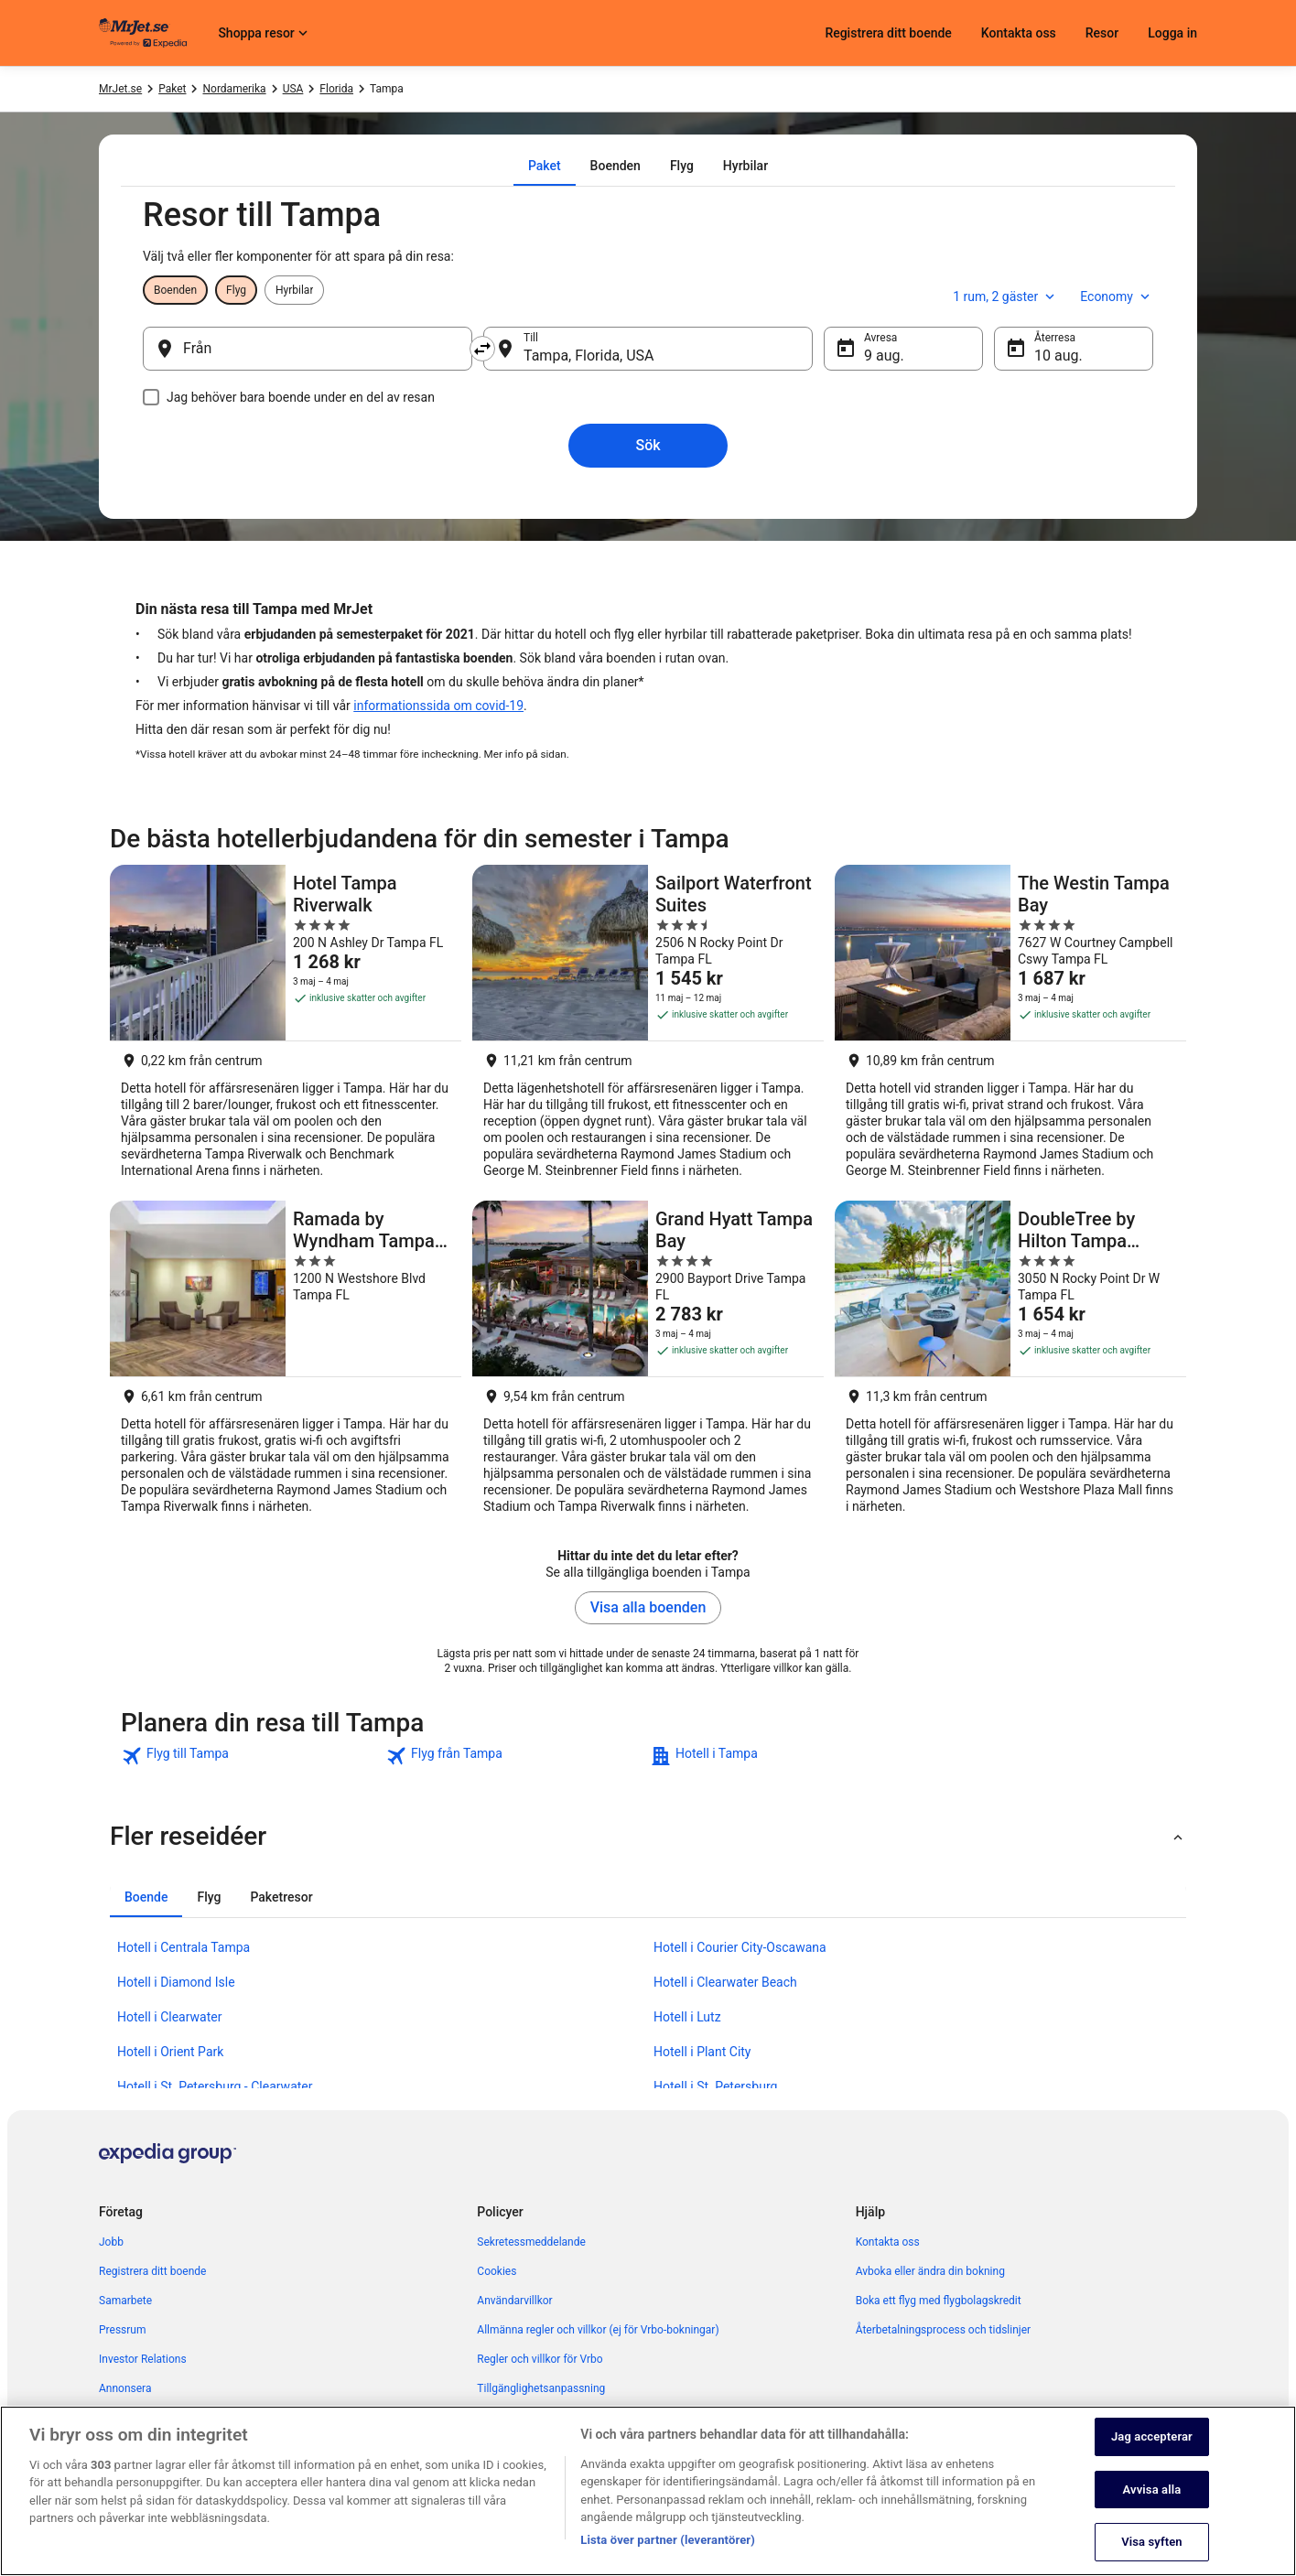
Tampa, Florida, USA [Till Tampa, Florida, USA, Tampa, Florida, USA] (589, 355)
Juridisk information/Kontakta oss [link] (560, 2417)
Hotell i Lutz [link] (687, 2017)
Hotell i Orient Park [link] (170, 2051)
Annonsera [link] (125, 2388)
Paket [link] (172, 88)
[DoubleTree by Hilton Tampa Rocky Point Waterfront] (1010, 1363)
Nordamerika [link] (233, 88)
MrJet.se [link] (120, 88)
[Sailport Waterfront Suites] (648, 1027)
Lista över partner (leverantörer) (667, 2561)
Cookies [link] (496, 2271)
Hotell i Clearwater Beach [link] (725, 1982)
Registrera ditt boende (888, 33)
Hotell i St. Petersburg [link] (715, 2086)
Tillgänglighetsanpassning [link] (541, 2388)
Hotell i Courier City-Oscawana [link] (739, 1947)
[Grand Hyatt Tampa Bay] (648, 1363)
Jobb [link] (111, 2242)
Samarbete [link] (125, 2300)
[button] (648, 1836)
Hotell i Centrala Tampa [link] (183, 1947)
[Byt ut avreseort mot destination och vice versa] (482, 348)
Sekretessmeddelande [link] (531, 2242)
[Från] (307, 349)
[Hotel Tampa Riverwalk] (285, 1027)
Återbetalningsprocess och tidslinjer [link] (943, 2329)
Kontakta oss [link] (888, 2242)
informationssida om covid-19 (438, 705)
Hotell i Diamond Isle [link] (176, 1982)
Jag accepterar (1152, 2457)
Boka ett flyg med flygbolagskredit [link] (938, 2300)
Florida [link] (336, 88)
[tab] (544, 166)
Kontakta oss (1018, 33)
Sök (647, 445)
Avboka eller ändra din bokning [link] (930, 2271)
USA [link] (293, 88)
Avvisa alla (1152, 2510)
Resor (1101, 33)
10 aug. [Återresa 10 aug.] (1058, 355)
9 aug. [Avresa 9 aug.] (884, 355)
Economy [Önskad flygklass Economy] (1116, 296)
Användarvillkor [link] (514, 2300)
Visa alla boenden (648, 1607)
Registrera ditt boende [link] (152, 2271)
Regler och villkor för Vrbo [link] (539, 2359)
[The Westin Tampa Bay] (1010, 1027)
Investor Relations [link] (143, 2359)
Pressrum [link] (122, 2329)
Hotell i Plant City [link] (702, 2051)
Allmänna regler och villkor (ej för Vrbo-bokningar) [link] (597, 2329)
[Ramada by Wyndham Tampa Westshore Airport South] (285, 1363)
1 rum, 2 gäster (1005, 296)
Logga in (1172, 33)
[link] (251, 1756)
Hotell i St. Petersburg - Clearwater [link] (215, 2086)
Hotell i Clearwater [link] (169, 2017)
